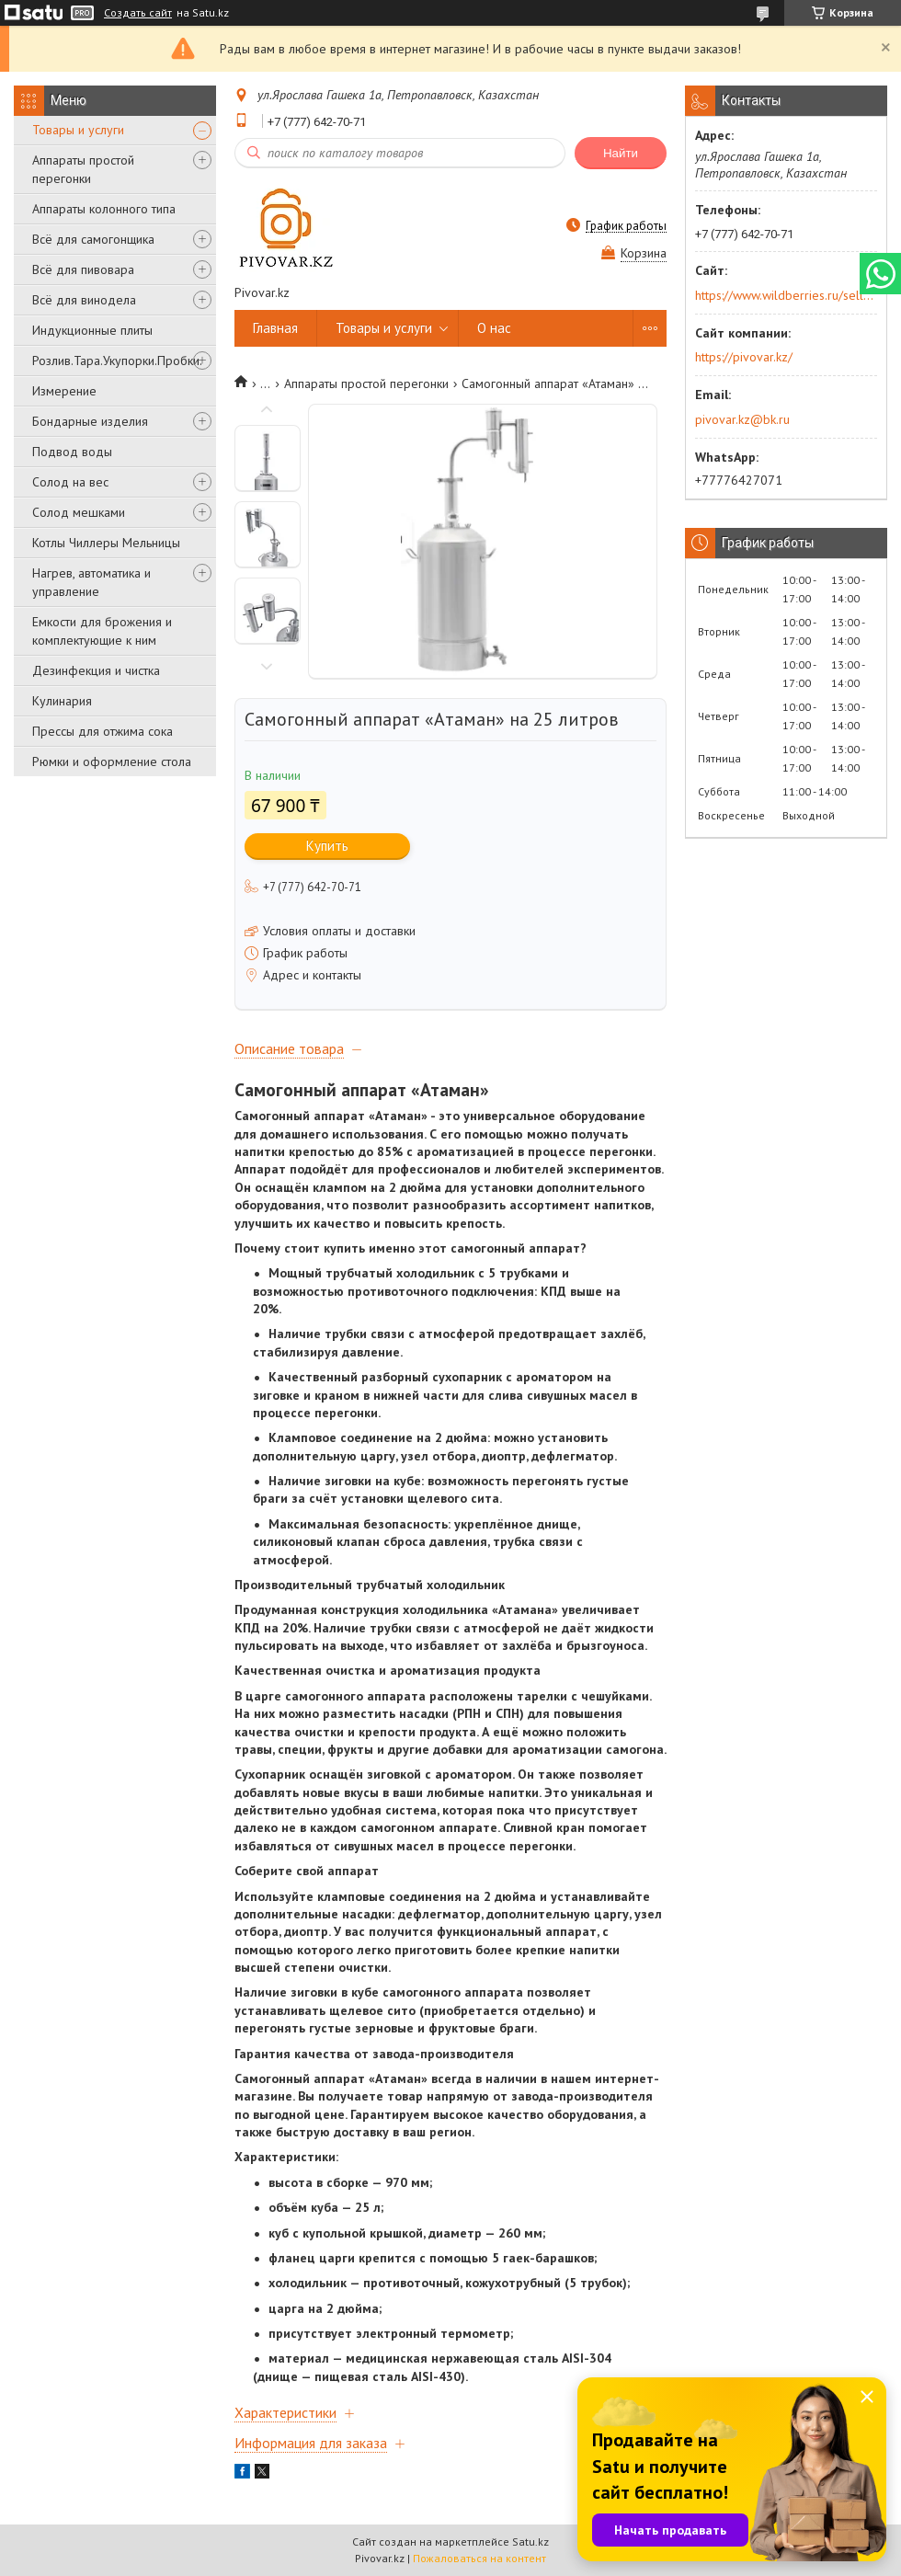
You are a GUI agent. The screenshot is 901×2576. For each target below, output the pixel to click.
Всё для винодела (84, 300)
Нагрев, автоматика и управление (91, 582)
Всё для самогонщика (93, 239)
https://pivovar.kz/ (744, 357)
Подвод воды (72, 451)
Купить (327, 845)
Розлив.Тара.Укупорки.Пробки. (117, 360)
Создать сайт (138, 12)
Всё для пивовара (83, 269)
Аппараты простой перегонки (83, 169)
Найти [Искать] (620, 153)
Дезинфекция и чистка (96, 670)
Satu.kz (530, 2541)
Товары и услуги (78, 129)
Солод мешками (78, 512)
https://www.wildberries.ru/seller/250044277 (784, 295)
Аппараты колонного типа (104, 208)
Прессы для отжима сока (102, 731)
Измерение (64, 391)
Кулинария (62, 701)
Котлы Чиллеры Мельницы (106, 542)
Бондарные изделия (90, 421)
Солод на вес (70, 482)
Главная (275, 328)
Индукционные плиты (92, 330)
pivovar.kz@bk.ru (742, 419)
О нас (494, 328)
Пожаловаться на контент (479, 2558)
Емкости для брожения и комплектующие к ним (102, 630)
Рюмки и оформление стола (111, 761)
